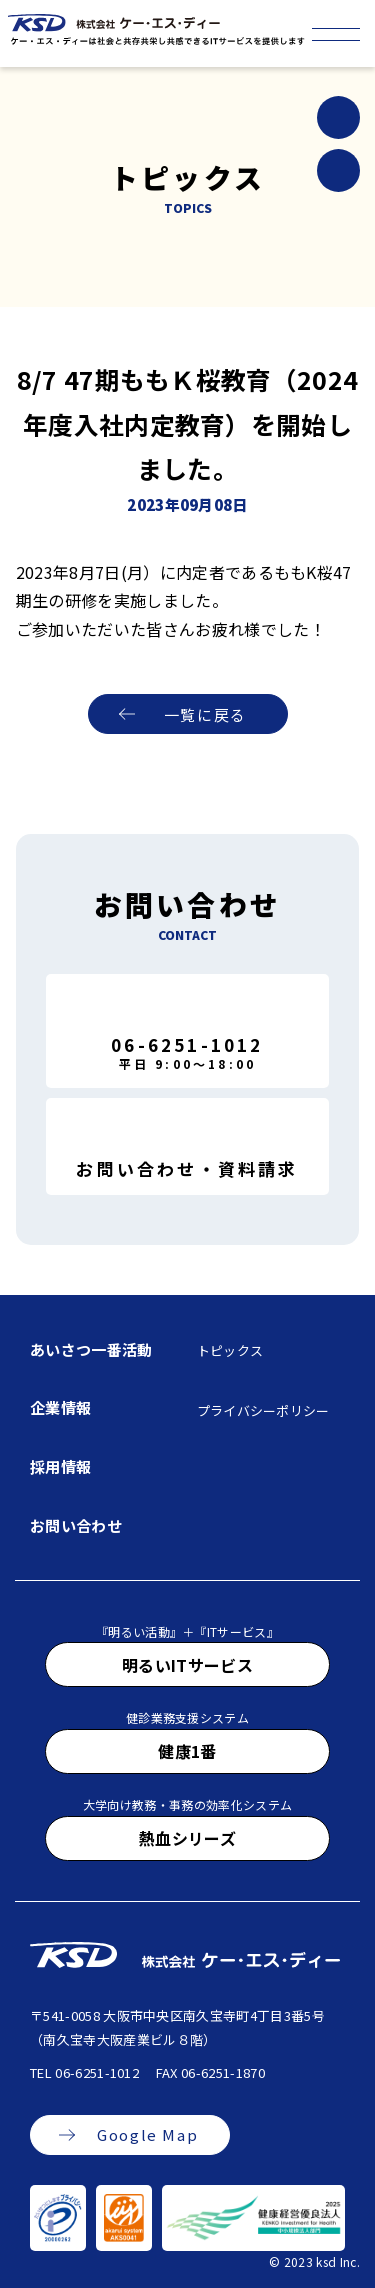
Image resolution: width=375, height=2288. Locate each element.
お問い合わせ (76, 1525)
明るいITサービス (187, 1665)
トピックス (230, 1350)
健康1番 (187, 1751)
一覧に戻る (205, 714)
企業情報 (60, 1407)
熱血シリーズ (187, 1838)
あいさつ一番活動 (91, 1349)
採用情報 (60, 1466)
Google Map (147, 2134)
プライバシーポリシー (263, 1410)
